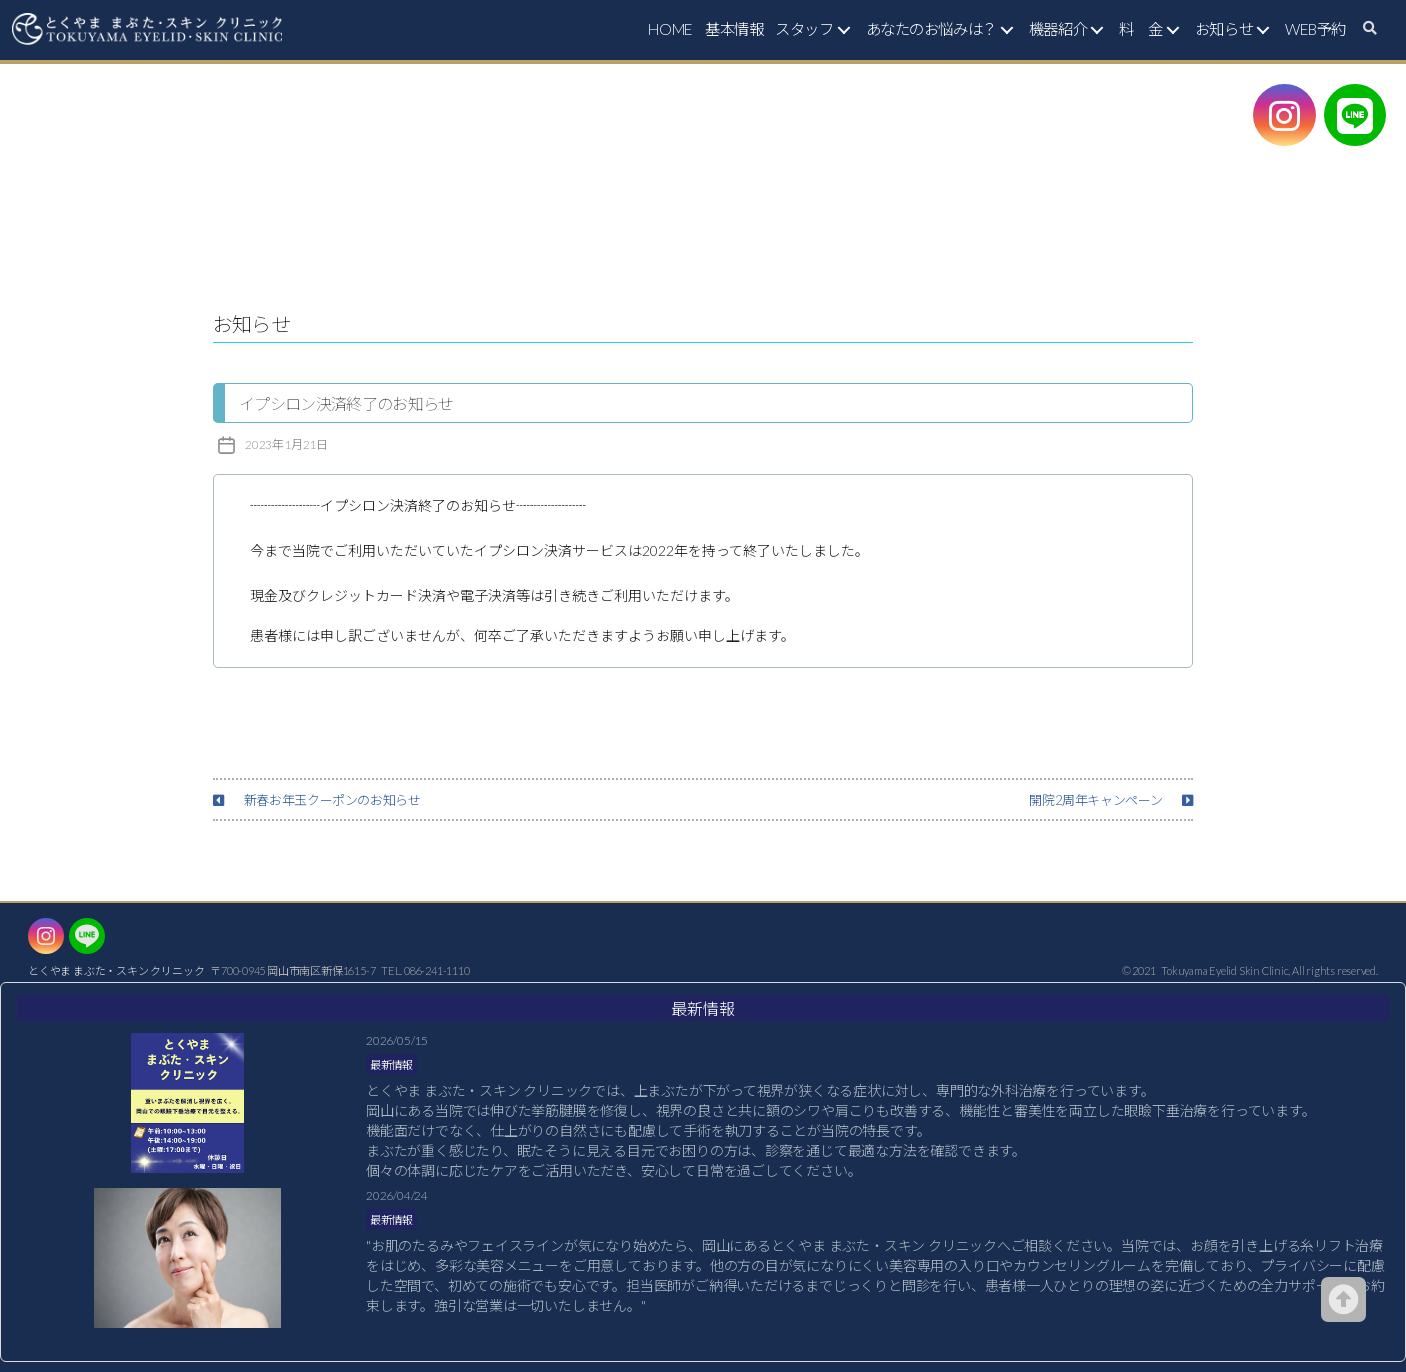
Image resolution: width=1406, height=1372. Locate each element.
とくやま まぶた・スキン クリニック (116, 970)
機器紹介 (1058, 29)
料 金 (1141, 29)
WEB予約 (1315, 29)
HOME (670, 29)
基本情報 (734, 29)
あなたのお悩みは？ (931, 29)
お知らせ (1224, 29)
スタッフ (804, 29)
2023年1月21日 (286, 444)
